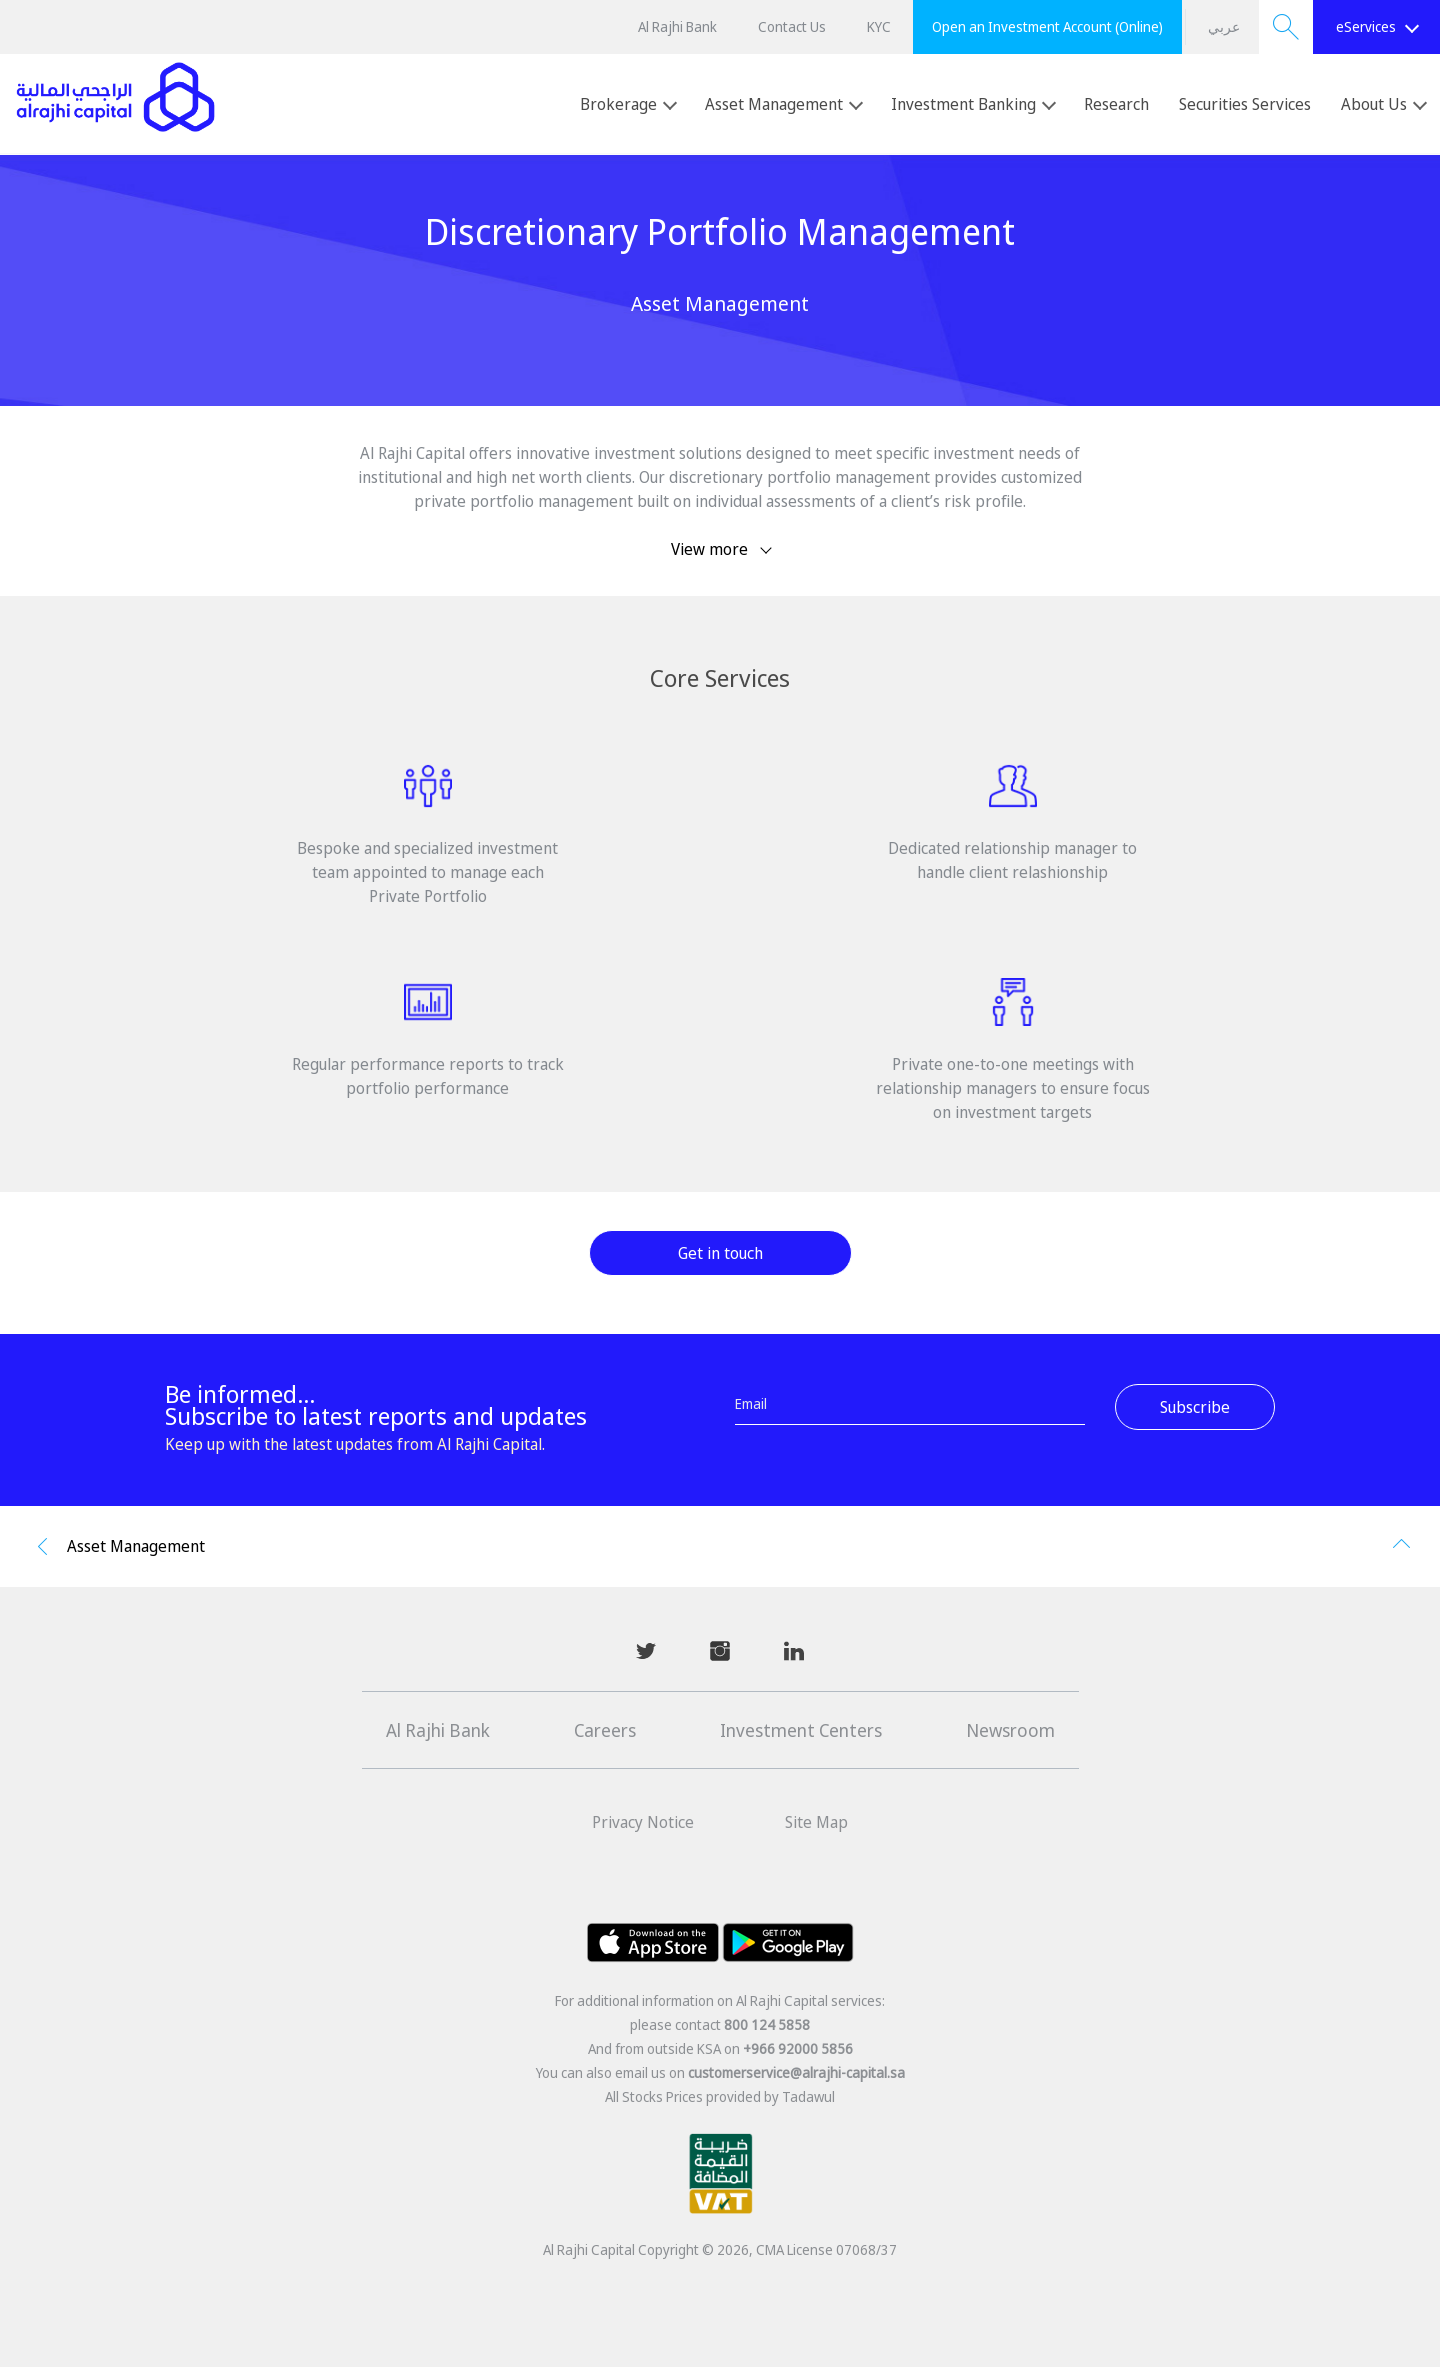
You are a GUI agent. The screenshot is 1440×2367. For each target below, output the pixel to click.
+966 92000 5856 (798, 2048)
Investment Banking (973, 104)
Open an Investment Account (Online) (1047, 26)
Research (1116, 104)
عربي (1224, 26)
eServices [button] (1377, 26)
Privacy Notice (643, 1822)
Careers (605, 1730)
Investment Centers (801, 1730)
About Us (1384, 104)
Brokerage (628, 104)
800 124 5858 (767, 2024)
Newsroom (1010, 1730)
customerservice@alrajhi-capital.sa (796, 2072)
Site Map (816, 1822)
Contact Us (792, 26)
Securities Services (1245, 104)
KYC (879, 26)
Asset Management (784, 104)
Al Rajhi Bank (677, 26)
